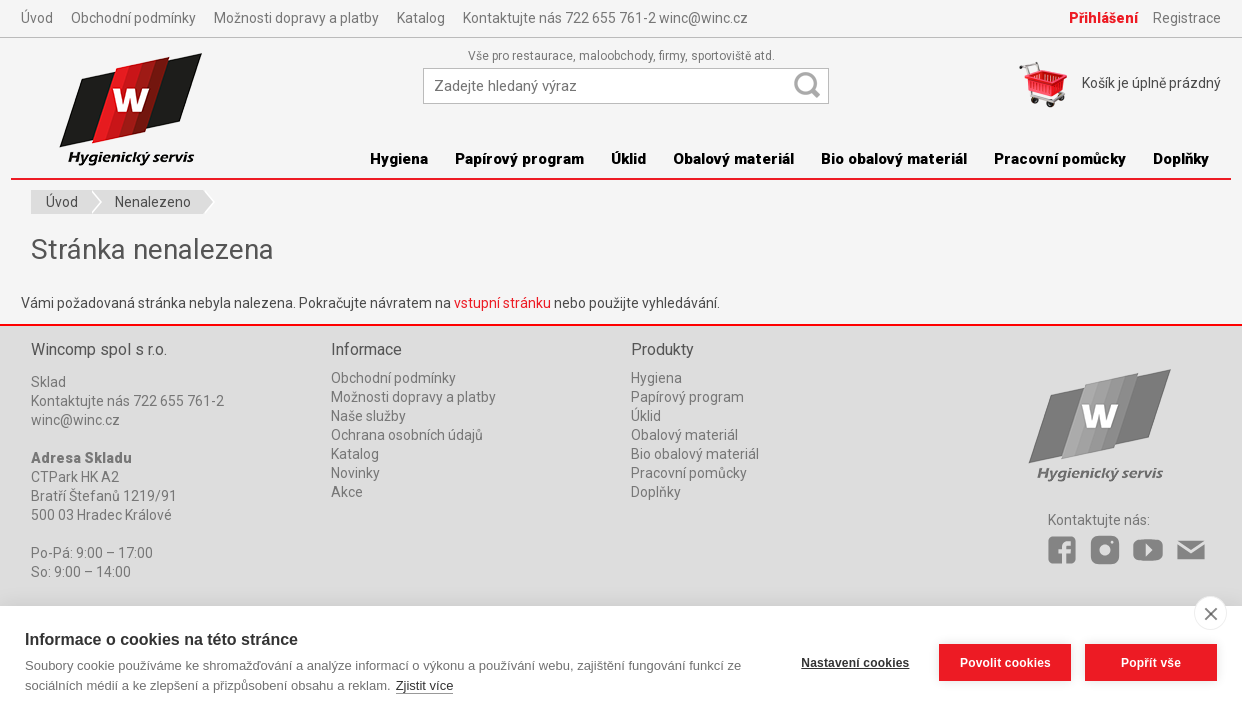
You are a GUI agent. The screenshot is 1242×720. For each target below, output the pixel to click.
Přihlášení (1103, 18)
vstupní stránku (502, 303)
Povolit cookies (1004, 663)
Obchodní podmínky (133, 18)
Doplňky (1181, 159)
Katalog (421, 18)
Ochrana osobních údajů (407, 435)
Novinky (355, 473)
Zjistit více (425, 685)
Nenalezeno (153, 202)
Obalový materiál (733, 159)
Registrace (1187, 18)
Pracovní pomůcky (1060, 159)
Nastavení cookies (855, 663)
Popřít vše (1151, 663)
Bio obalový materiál (894, 159)
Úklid (628, 159)
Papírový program (519, 159)
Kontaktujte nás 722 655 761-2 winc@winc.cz (605, 18)
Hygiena (399, 159)
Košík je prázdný (1151, 83)
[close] (1210, 613)
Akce (347, 492)
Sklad (48, 382)
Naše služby (368, 416)
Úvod (37, 18)
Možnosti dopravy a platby (296, 18)
